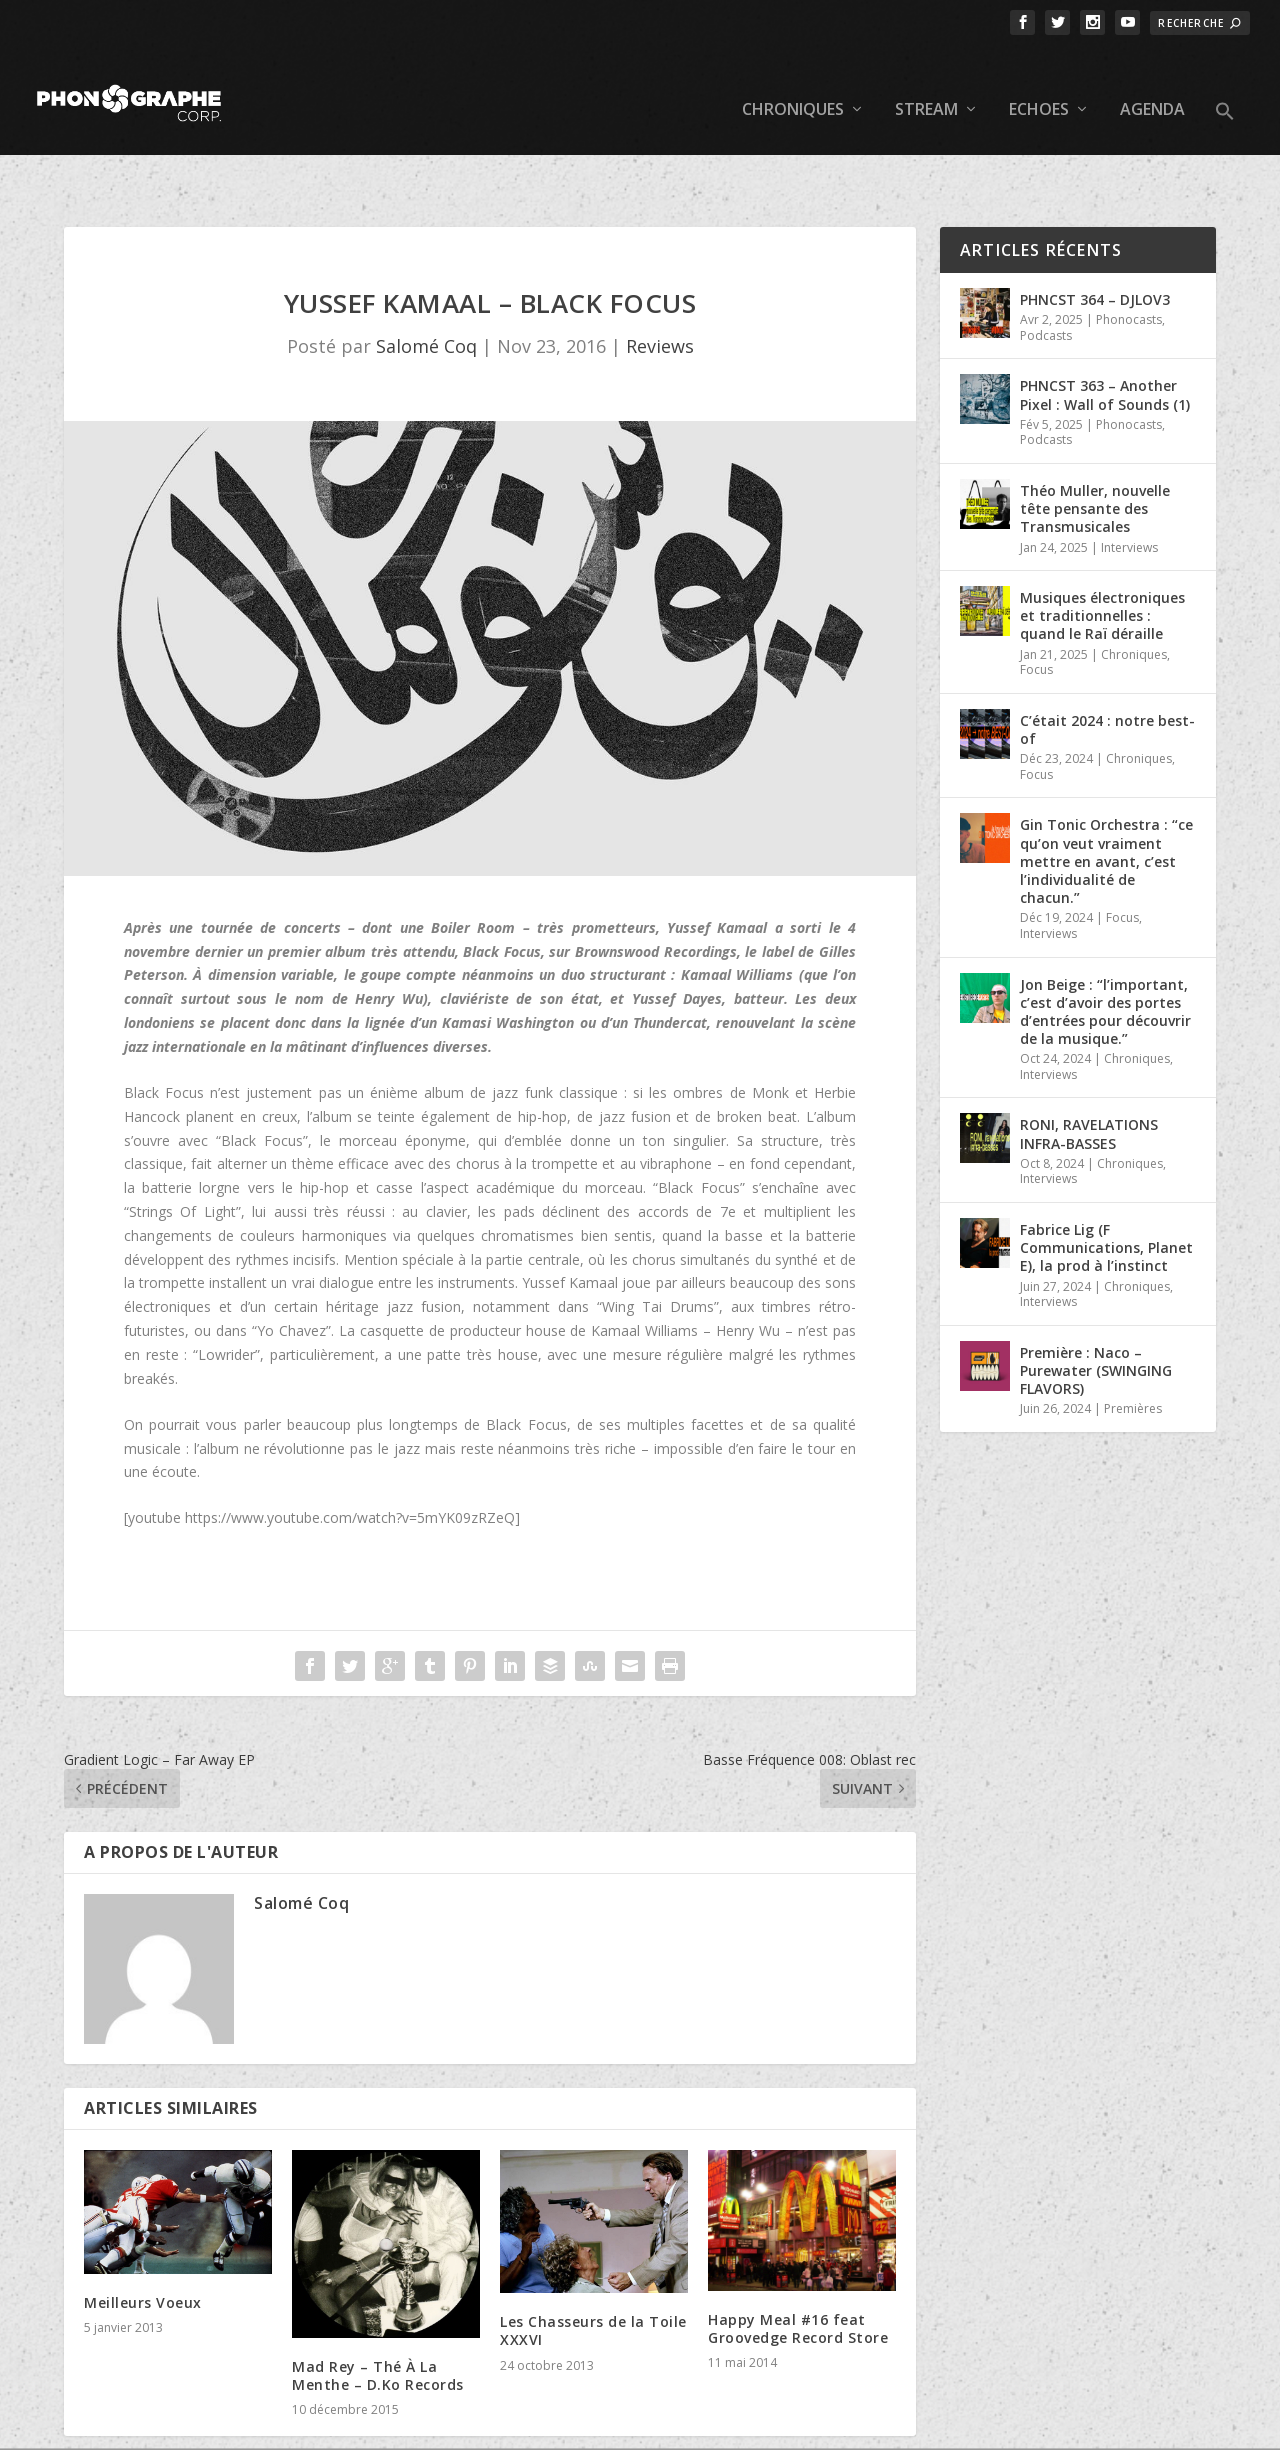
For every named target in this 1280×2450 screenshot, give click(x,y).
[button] (1225, 98)
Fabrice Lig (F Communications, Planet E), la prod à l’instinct (1106, 1185)
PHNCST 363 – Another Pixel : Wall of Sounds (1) (1105, 332)
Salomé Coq (426, 284)
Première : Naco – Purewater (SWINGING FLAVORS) (1096, 1308)
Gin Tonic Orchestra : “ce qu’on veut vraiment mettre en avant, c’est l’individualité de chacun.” (1106, 799)
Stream (926, 80)
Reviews (660, 284)
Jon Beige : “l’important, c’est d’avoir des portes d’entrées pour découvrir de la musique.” (1105, 950)
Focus (1036, 607)
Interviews (1129, 484)
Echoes (1039, 80)
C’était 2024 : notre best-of (1107, 667)
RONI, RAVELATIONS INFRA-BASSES (1089, 1071)
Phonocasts (1129, 257)
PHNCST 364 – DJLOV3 (1095, 237)
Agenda (1152, 80)
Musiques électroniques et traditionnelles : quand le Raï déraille (1102, 553)
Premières (1133, 1346)
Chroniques (793, 80)
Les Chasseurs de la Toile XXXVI (593, 2268)
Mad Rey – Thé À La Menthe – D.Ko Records (378, 2313)
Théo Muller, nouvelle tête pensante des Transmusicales (1095, 446)
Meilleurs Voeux (143, 2240)
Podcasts (1046, 273)
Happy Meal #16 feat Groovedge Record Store (798, 2266)
